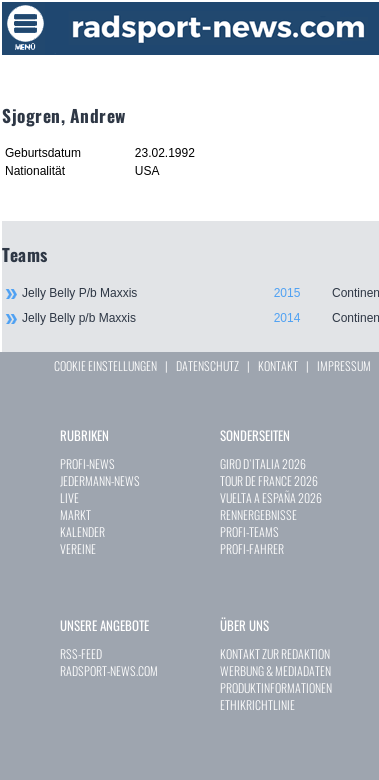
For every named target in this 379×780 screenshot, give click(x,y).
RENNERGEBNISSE (258, 514)
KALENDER (82, 531)
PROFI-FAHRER (252, 548)
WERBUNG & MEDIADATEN (275, 670)
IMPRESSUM (344, 365)
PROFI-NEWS (87, 463)
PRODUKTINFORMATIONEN (276, 687)
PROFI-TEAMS (249, 531)
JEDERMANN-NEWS (100, 480)
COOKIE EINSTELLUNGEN (105, 365)
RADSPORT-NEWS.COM (109, 670)
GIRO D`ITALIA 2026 (263, 463)
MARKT (75, 514)
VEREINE (78, 548)
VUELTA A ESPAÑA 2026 (271, 497)
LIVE (69, 497)
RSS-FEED (81, 653)
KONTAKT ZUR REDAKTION (275, 653)
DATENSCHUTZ (207, 365)
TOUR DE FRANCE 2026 (269, 480)
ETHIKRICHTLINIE (257, 704)
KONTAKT (278, 365)
